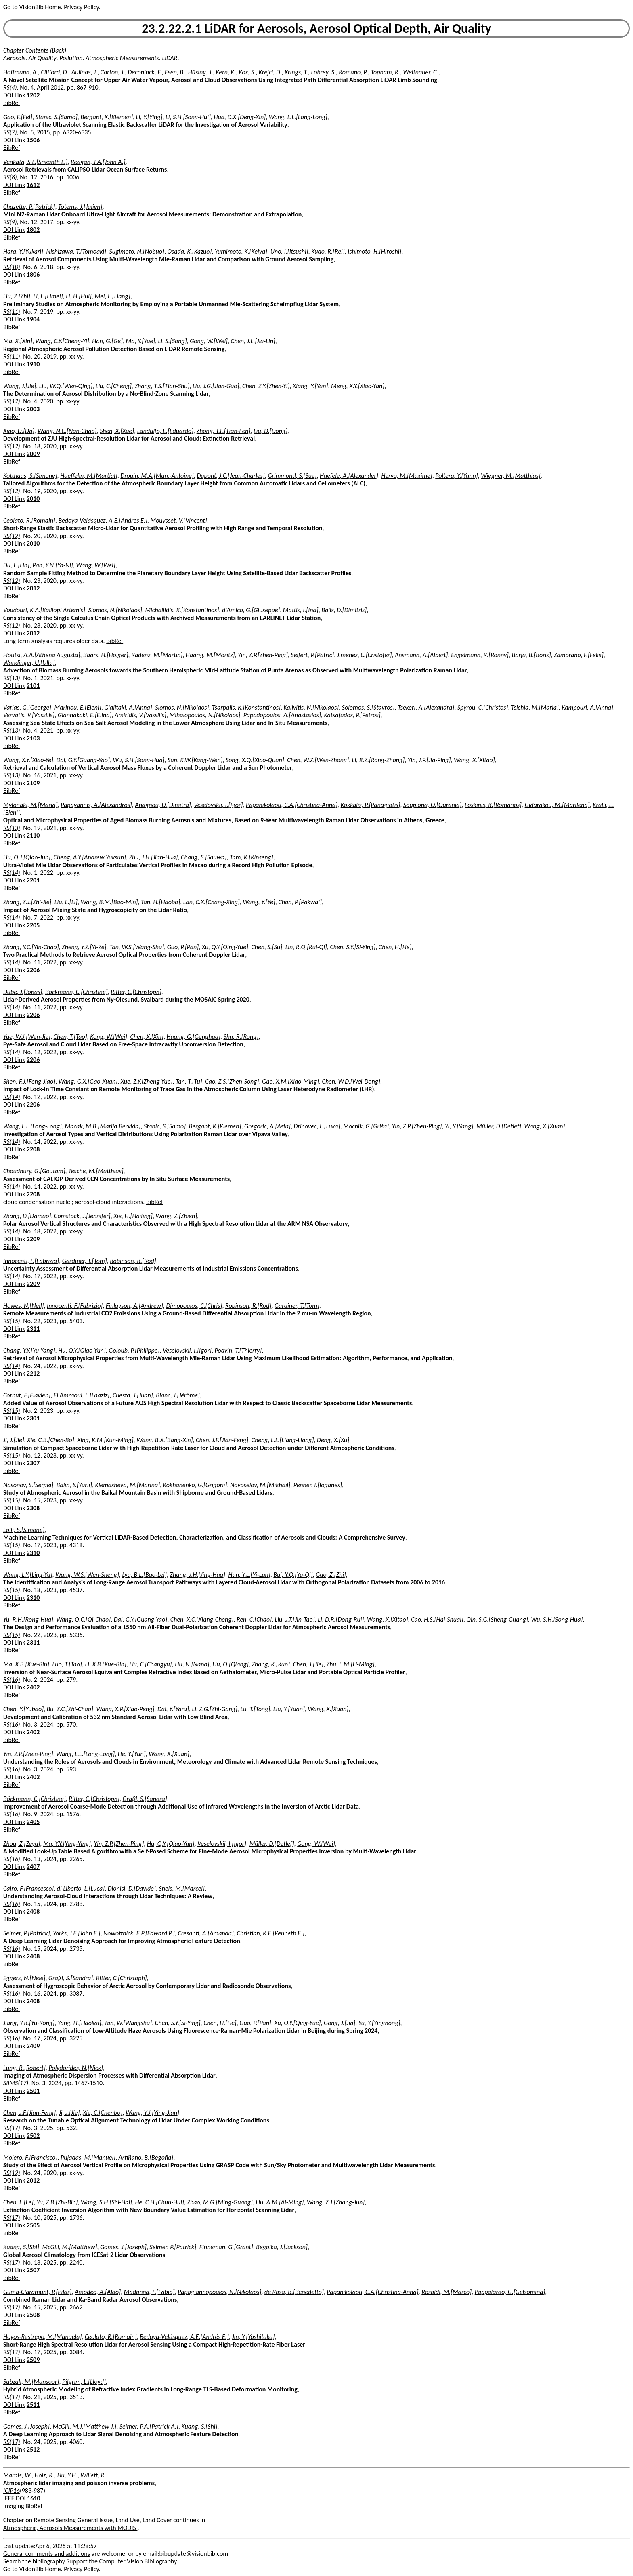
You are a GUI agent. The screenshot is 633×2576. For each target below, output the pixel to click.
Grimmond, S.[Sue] (292, 475)
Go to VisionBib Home (32, 7)
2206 (33, 970)
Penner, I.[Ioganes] (317, 1485)
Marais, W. (17, 2475)
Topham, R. (385, 72)
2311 (33, 1328)
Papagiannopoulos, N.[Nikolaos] (219, 2292)
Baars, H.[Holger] (105, 655)
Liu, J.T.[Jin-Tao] (295, 1619)
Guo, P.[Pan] (183, 947)
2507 (33, 2270)
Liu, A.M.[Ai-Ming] (280, 2202)
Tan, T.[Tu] (189, 1081)
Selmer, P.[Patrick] (26, 1933)
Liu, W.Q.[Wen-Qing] (65, 386)
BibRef (11, 103)
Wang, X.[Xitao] (474, 760)
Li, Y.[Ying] (149, 117)
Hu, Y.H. (67, 2475)
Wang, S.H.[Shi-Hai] (106, 2202)
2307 (33, 1463)
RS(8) (10, 177)
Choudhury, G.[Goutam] (34, 1171)
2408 (33, 1911)
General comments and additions (46, 2553)
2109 (33, 783)
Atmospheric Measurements (122, 58)
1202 (33, 95)
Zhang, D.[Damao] (27, 1216)
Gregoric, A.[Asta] (267, 1126)
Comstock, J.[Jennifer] (82, 1216)
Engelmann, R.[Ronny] (480, 655)
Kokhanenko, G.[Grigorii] (195, 1485)
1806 (33, 274)
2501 (33, 2091)
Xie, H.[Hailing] (133, 1216)
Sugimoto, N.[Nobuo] (136, 251)
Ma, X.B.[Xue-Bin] (26, 1664)
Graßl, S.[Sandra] (145, 1799)
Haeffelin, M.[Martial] (88, 475)
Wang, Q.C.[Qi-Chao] (83, 1619)
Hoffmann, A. (20, 72)
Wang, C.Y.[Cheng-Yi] (62, 341)
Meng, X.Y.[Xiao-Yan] (357, 386)
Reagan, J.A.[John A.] (98, 162)
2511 (33, 2404)
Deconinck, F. (145, 72)
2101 (33, 685)
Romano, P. (353, 72)
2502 (33, 2135)
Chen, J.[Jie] (308, 1664)
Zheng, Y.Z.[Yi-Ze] (84, 947)
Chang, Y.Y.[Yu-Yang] (29, 1350)
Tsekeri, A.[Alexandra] (426, 707)
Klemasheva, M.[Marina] (127, 1485)
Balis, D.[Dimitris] (344, 610)
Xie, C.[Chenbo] (102, 2112)
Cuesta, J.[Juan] (133, 1395)
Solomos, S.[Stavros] (368, 707)
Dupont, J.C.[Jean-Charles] (230, 475)
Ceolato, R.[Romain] (29, 520)
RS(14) (11, 872)
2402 (33, 1687)
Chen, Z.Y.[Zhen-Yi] (265, 386)
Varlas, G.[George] (27, 707)
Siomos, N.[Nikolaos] (115, 610)
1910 (33, 364)
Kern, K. (226, 72)
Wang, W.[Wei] (95, 565)
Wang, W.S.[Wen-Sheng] (87, 1574)
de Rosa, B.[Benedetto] (294, 2292)
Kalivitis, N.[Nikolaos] (311, 707)
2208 (33, 1149)
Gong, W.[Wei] (209, 341)
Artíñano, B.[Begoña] (146, 2157)
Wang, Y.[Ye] (259, 902)
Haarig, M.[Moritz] (210, 655)
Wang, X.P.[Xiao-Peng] (125, 1709)
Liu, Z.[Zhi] (16, 296)
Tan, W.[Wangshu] (128, 2023)
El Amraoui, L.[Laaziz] (82, 1395)
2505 (33, 2225)
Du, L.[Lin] (16, 565)
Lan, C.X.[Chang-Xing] (211, 902)
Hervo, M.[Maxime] (406, 475)
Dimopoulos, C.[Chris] (194, 1305)
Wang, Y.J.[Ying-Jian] (152, 2112)
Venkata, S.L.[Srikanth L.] (35, 162)
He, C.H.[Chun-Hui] (159, 2202)
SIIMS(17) (15, 2083)
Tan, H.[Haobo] (160, 902)
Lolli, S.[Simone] (23, 1530)
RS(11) (11, 311)
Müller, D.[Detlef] (498, 1126)
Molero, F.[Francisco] (30, 2157)
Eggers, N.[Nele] (24, 1978)
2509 (33, 2360)
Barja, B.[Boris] (531, 655)
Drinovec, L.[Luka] (317, 1126)
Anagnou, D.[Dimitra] (163, 805)
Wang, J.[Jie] (19, 386)
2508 (33, 2315)
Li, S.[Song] (172, 341)
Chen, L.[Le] (18, 2202)
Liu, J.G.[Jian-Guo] (216, 386)
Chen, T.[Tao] (70, 1036)
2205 (33, 925)
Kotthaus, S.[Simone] (30, 475)
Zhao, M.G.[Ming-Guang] (220, 2202)
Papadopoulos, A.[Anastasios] (282, 715)
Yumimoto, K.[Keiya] (241, 251)
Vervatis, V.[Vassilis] (28, 715)
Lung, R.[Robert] (24, 2068)
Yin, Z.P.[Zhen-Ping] (263, 655)
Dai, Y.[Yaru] (173, 1709)
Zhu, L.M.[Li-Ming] (351, 1664)
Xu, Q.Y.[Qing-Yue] (225, 947)
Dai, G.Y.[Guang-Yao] (82, 760)
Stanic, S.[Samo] (57, 117)
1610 (33, 2498)
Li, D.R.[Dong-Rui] (341, 1619)
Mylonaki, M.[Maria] (30, 805)
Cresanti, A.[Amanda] (206, 1933)
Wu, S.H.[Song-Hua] (139, 760)
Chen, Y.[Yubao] (23, 1709)
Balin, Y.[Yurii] (74, 1485)
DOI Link (14, 95)
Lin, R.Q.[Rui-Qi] (306, 947)
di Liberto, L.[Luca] (81, 1888)
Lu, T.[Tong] (255, 1709)
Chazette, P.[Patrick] (29, 206)
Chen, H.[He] (395, 947)
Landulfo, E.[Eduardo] (165, 431)
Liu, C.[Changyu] (150, 1664)
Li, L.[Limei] (48, 296)
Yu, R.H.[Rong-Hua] (28, 1619)
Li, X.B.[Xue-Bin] (105, 1664)
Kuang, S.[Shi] (21, 2247)
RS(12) (11, 401)
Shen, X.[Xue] (117, 431)
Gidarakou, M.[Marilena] (557, 805)
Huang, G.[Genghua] (193, 1036)
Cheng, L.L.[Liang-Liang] (283, 1440)
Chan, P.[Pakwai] (300, 902)
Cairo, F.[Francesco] (28, 1888)
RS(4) (10, 87)
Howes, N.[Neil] (23, 1305)
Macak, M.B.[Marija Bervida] (103, 1126)
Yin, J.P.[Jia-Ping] (429, 760)
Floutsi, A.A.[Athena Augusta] (41, 655)
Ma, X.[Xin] (17, 341)
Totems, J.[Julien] (80, 206)
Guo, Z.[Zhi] (331, 1574)
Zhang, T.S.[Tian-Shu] (161, 386)
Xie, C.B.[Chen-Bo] (50, 1440)
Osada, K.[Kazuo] (189, 251)
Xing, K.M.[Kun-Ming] (105, 1440)
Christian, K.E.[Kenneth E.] (270, 1933)
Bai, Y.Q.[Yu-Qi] (292, 1574)
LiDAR (169, 58)
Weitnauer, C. (420, 72)
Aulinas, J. (84, 72)
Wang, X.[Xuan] (544, 1126)
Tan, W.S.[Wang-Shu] (136, 947)
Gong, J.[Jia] (339, 2023)
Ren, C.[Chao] (254, 1619)
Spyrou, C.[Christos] (482, 707)
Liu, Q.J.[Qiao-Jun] (26, 857)
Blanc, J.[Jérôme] (178, 1395)
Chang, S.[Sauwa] (203, 857)
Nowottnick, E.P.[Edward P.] (139, 1933)
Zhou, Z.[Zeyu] (21, 1843)
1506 (33, 140)
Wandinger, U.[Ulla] (29, 662)
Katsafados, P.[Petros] (352, 715)
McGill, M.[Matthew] (69, 2247)
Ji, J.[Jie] (13, 1440)
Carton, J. (113, 72)
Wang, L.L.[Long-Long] (298, 117)
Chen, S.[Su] (266, 947)
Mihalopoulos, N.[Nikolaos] (205, 715)
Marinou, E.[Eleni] (77, 707)
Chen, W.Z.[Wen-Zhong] (318, 760)
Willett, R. (93, 2475)
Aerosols (14, 58)
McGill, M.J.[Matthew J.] (85, 2426)
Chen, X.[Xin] (146, 1036)
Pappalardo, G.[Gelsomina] (510, 2292)
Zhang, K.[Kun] (271, 1664)
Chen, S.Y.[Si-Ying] (352, 947)
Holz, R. (44, 2475)
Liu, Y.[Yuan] (289, 1709)
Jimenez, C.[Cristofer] (364, 655)
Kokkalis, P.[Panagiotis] (370, 805)
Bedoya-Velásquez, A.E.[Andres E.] (102, 520)
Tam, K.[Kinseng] (251, 857)
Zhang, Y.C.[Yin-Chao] (31, 947)
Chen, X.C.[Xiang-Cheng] (202, 1619)
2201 (33, 880)
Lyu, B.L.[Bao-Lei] (144, 1574)
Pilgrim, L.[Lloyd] (84, 2381)
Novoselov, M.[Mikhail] (260, 1485)
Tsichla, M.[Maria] (535, 707)
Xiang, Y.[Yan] (310, 386)
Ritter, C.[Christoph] (136, 992)
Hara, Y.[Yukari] (23, 251)
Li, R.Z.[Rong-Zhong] (378, 760)
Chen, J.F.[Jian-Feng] (222, 1440)
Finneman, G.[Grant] (226, 2247)
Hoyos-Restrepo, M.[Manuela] (42, 2337)
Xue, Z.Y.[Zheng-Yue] (147, 1081)
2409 (33, 2046)
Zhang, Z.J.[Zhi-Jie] (27, 902)
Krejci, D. (270, 72)
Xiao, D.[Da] (18, 431)
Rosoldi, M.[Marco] (446, 2292)
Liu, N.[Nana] (192, 1664)
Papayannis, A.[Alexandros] (96, 805)
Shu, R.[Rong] (240, 1036)
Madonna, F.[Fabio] (149, 2292)
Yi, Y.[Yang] (459, 1126)
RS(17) (11, 2128)
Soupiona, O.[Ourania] (432, 805)
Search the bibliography (34, 2561)
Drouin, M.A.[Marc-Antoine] (156, 475)
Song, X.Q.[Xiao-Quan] (255, 760)
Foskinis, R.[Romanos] (493, 805)
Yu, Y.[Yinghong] (379, 2023)
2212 (33, 1373)
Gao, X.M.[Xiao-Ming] (290, 1081)
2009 (33, 454)
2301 (33, 1418)
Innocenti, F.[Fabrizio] (31, 1261)
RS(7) (10, 132)
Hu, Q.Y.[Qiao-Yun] (82, 1350)
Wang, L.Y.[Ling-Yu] (27, 1574)
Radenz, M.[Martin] (156, 655)
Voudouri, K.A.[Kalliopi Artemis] (44, 610)
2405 (33, 1822)
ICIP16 (11, 2490)
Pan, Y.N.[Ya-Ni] (53, 565)
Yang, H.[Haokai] (79, 2023)
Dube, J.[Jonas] (22, 992)
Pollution (70, 58)
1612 (33, 185)
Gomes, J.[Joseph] (123, 2247)
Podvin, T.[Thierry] (238, 1350)
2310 (33, 1553)
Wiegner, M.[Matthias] (510, 475)
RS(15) (11, 1321)
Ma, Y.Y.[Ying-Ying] (67, 1843)
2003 (33, 409)
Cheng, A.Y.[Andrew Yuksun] (90, 857)
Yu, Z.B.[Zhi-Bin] (57, 2202)
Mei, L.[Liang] (112, 296)
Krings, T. (296, 72)
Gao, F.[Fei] (17, 117)
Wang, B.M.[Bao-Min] (109, 902)
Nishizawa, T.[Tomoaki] (76, 251)
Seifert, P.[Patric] (312, 655)
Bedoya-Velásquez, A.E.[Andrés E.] (184, 2337)
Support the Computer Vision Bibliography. (122, 2561)
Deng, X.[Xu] (333, 1440)
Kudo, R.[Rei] (328, 251)
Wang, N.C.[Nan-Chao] (67, 431)
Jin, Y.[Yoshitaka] (253, 2337)
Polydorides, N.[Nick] (76, 2068)
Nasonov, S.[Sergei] (28, 1485)
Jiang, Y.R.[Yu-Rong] (28, 2023)
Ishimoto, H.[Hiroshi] (374, 251)
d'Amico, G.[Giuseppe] (251, 610)
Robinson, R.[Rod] (133, 1261)
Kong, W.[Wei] (108, 1036)
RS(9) (10, 222)
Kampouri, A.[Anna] (587, 707)
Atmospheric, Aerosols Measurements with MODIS (70, 2528)
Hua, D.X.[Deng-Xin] (240, 117)
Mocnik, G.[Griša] (366, 1126)
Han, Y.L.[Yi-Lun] (249, 1574)
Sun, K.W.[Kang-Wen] (195, 760)
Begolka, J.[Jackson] (282, 2247)
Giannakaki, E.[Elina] (84, 715)
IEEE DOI (14, 2498)
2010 (33, 498)
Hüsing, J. (200, 72)
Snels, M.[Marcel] (182, 1888)
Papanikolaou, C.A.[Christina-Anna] (291, 805)
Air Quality (43, 58)
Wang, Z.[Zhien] (176, 1216)
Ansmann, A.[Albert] (421, 655)
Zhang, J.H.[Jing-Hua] (197, 1574)
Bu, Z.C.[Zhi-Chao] (70, 1709)
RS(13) (11, 678)
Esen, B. (175, 72)
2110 (33, 835)
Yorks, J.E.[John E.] (76, 1933)
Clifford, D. (54, 72)
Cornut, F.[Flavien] (26, 1395)
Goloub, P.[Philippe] (134, 1350)
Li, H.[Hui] (79, 296)
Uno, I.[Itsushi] (289, 251)
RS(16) (11, 1679)
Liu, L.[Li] (66, 902)
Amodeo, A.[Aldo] (98, 2292)
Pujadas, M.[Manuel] (88, 2157)
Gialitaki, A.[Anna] (128, 707)
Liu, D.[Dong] (270, 431)
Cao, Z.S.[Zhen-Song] (232, 1081)
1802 (33, 229)
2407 (33, 1866)
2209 (33, 1239)
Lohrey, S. (323, 72)
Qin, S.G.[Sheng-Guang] (497, 1619)
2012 (33, 588)
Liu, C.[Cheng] (114, 386)
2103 (33, 738)
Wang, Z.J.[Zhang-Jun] (336, 2202)
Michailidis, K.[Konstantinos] (182, 610)
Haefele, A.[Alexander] (349, 475)
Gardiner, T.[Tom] (84, 1261)
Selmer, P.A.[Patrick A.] (148, 2426)
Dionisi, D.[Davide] (132, 1888)
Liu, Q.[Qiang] (230, 1664)
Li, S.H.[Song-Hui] (188, 117)
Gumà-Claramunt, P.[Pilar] (37, 2292)
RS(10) (11, 267)
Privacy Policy (81, 7)
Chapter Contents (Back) (34, 50)
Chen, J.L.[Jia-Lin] (253, 341)
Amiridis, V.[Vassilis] (140, 715)
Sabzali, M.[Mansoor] (31, 2381)
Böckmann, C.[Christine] (76, 992)
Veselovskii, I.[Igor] (218, 805)
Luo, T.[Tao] (67, 1664)
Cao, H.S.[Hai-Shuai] (437, 1619)
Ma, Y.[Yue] (140, 341)
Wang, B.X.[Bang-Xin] (164, 1440)
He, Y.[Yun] (132, 1754)
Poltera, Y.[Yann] (456, 475)
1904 (33, 319)
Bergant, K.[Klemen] (106, 117)
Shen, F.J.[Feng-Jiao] (29, 1081)
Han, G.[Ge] (107, 341)
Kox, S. (247, 72)
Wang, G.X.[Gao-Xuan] (88, 1081)
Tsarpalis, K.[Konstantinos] (246, 707)
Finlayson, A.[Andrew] (134, 1305)
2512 (33, 2449)
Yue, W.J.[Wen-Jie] (26, 1036)
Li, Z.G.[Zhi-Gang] (214, 1709)
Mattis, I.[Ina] (301, 610)
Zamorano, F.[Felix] (579, 655)
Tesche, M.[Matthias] (95, 1171)
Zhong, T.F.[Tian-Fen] (224, 431)
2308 (33, 1508)
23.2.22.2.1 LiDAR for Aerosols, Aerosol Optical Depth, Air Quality (316, 28)
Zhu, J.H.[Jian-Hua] (153, 857)
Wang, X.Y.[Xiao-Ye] (28, 760)
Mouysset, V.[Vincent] (178, 520)
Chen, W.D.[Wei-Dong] (351, 1081)
